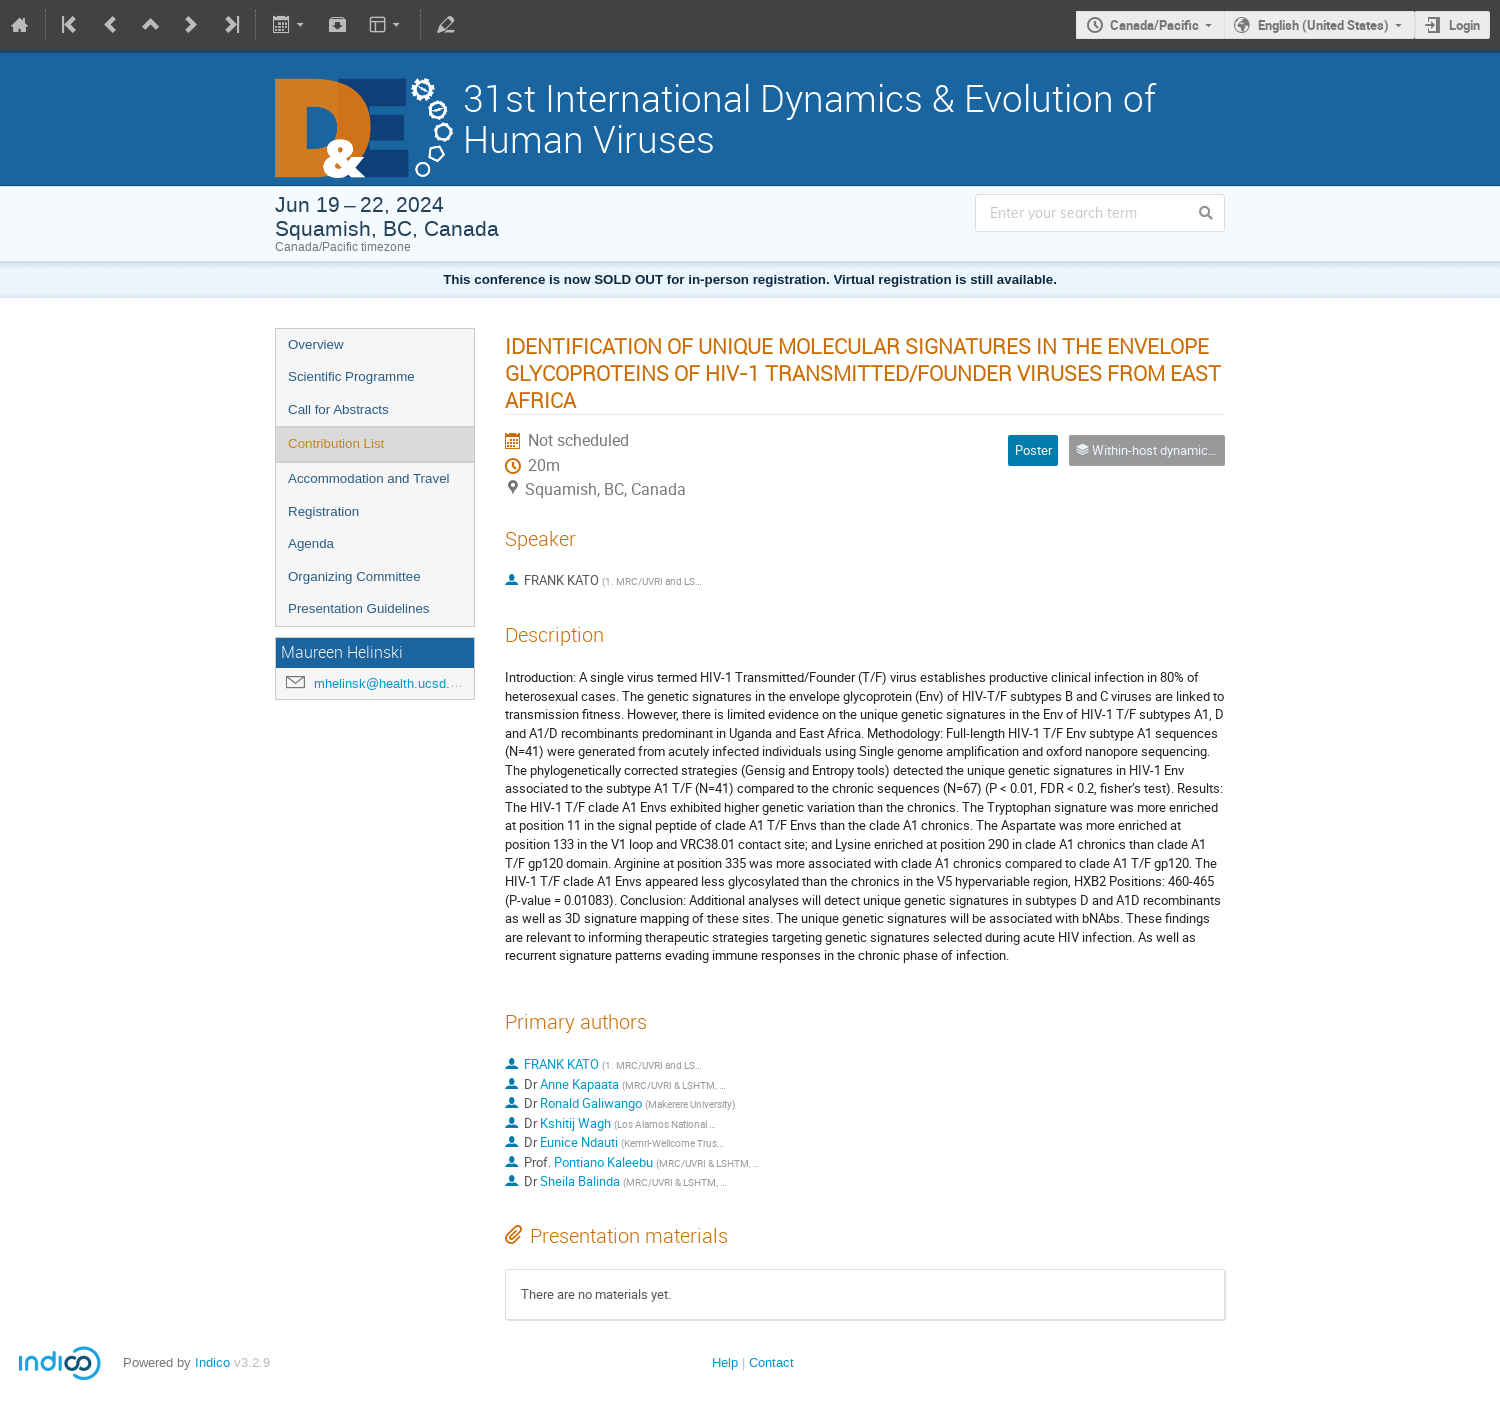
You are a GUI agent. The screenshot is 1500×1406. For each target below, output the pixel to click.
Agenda (311, 543)
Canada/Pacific (1154, 25)
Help (725, 1362)
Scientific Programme (351, 376)
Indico (212, 1362)
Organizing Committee (354, 576)
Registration (323, 511)
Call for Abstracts (338, 409)
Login (1464, 25)
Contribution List (336, 443)
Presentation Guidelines (359, 608)
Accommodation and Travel (369, 478)
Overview (316, 344)
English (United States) (1323, 25)
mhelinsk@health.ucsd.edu (392, 683)
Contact (771, 1362)
